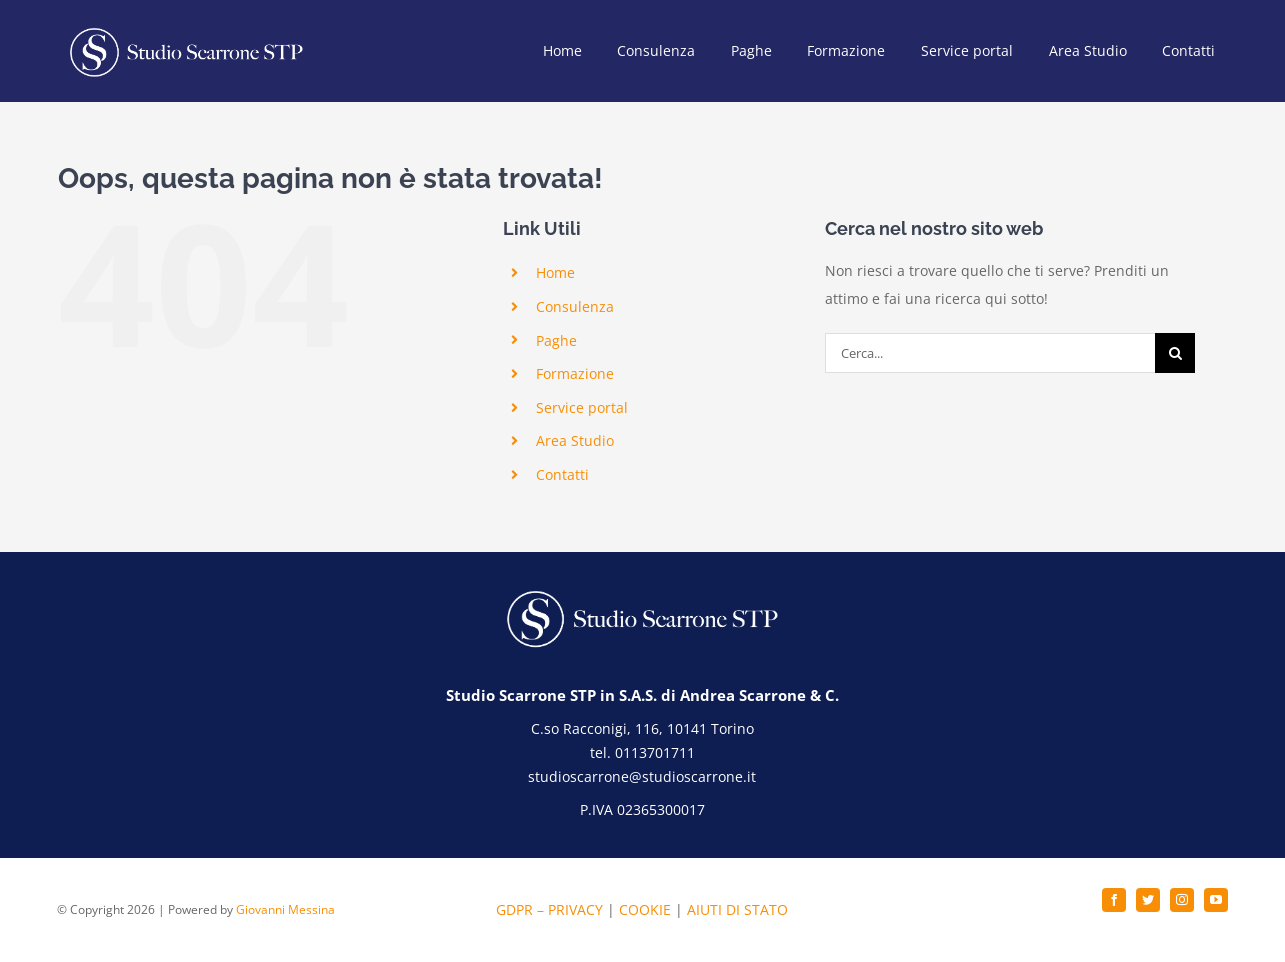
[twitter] (1148, 900)
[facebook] (1114, 900)
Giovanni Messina (285, 909)
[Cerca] (1175, 353)
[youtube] (1216, 900)
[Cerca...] (990, 353)
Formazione (575, 373)
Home (555, 272)
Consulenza (575, 306)
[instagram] (1182, 900)
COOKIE (645, 909)
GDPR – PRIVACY (549, 909)
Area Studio (575, 440)
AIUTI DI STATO (737, 909)
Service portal (582, 407)
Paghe (556, 340)
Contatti (562, 474)
